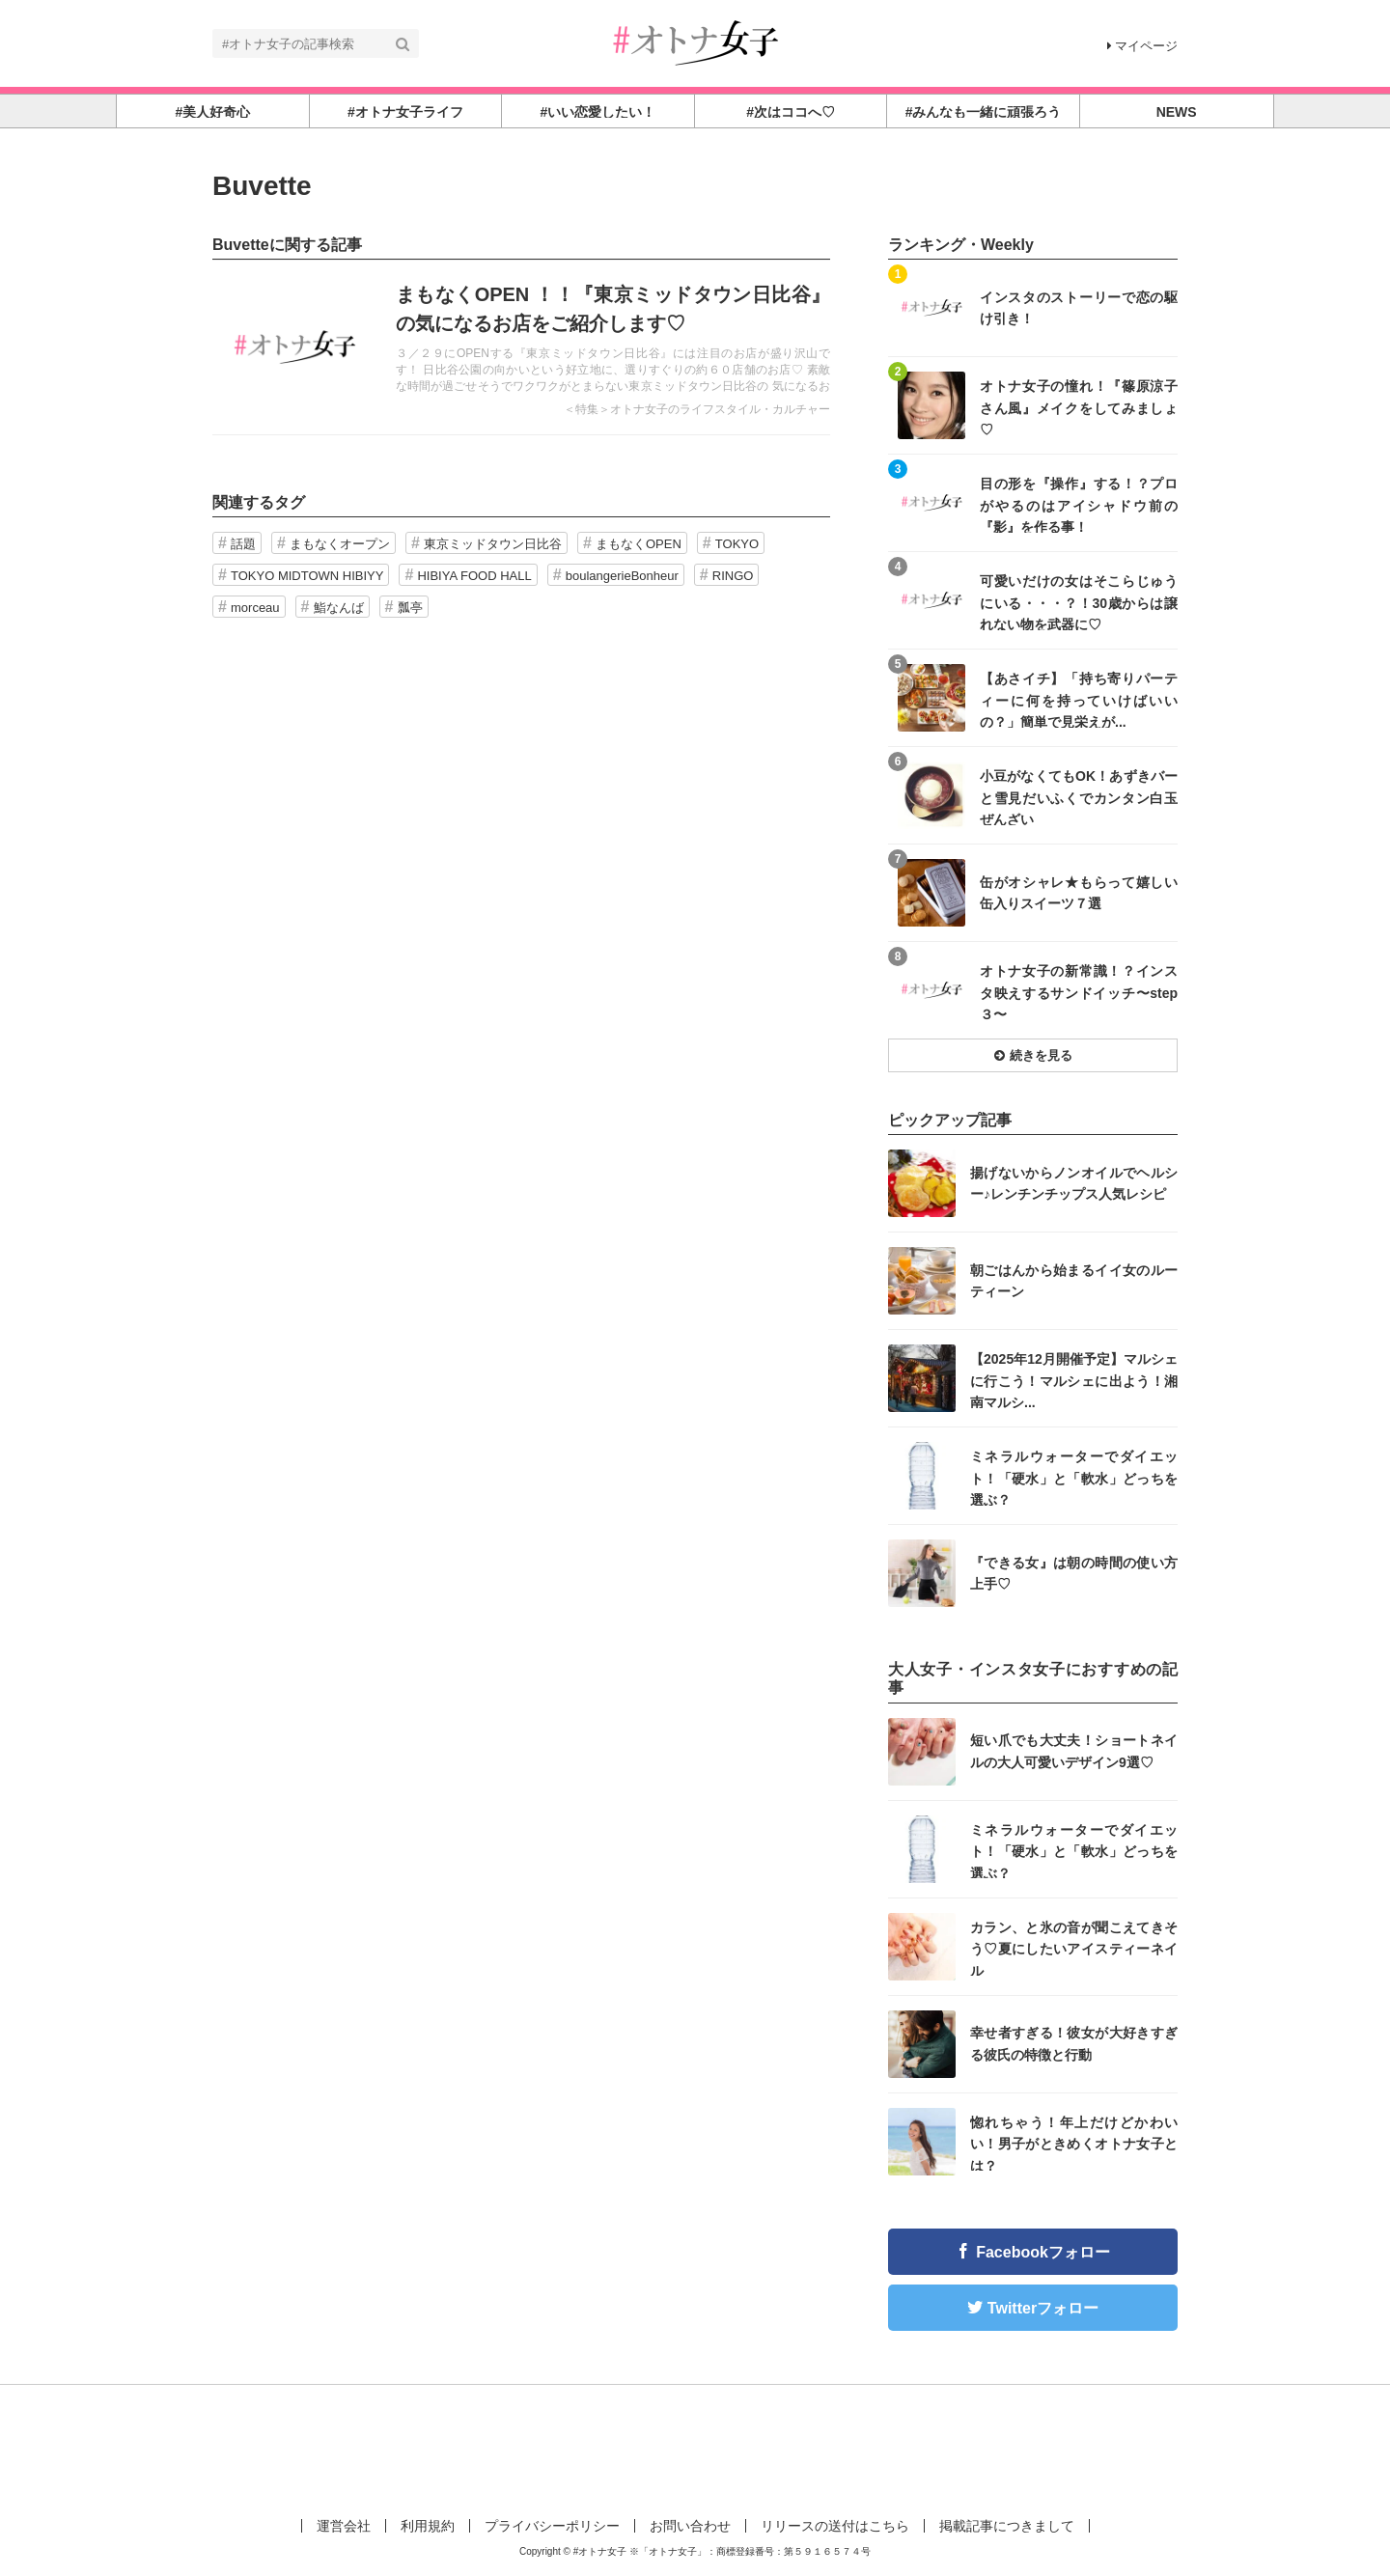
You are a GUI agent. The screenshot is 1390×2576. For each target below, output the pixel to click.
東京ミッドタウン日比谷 (493, 544)
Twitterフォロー (1042, 2308)
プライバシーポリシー (552, 2526)
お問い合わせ (690, 2526)
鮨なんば (339, 607)
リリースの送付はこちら (835, 2526)
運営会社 (344, 2526)
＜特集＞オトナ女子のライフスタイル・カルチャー (697, 409)
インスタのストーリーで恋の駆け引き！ (1079, 308)
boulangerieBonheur (622, 575)
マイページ (1142, 46)
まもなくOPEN (638, 544)
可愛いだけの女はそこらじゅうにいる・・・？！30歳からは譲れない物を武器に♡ (1079, 601)
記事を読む (521, 347)
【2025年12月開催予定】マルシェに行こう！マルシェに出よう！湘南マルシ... (1074, 1379)
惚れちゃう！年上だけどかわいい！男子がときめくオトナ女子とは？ (1074, 2143)
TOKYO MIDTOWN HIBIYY (307, 575)
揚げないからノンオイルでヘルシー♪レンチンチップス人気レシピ (1074, 1183)
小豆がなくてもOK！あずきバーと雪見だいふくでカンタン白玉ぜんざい (1079, 796)
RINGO (733, 575)
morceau (255, 607)
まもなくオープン (340, 544)
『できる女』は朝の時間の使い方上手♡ (1074, 1573)
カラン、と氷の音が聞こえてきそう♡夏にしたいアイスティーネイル (1074, 1948)
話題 (243, 544)
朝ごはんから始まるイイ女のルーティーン (1074, 1280)
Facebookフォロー (1043, 2252)
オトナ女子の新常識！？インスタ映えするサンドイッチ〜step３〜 (1079, 991)
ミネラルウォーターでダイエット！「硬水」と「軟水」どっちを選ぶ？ (1074, 1477)
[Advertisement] (695, 2447)
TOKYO (737, 544)
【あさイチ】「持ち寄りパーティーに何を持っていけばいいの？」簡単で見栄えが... (1079, 699)
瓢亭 (410, 607)
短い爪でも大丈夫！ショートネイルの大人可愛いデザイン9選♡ (1074, 1750)
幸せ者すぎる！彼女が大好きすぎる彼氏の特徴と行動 (1074, 2043)
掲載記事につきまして (1006, 2526)
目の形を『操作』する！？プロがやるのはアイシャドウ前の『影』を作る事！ (1079, 504)
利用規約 (428, 2526)
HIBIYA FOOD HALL (474, 575)
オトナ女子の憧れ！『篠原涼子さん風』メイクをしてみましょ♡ (1079, 406)
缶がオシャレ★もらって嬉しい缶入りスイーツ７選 (1079, 892)
